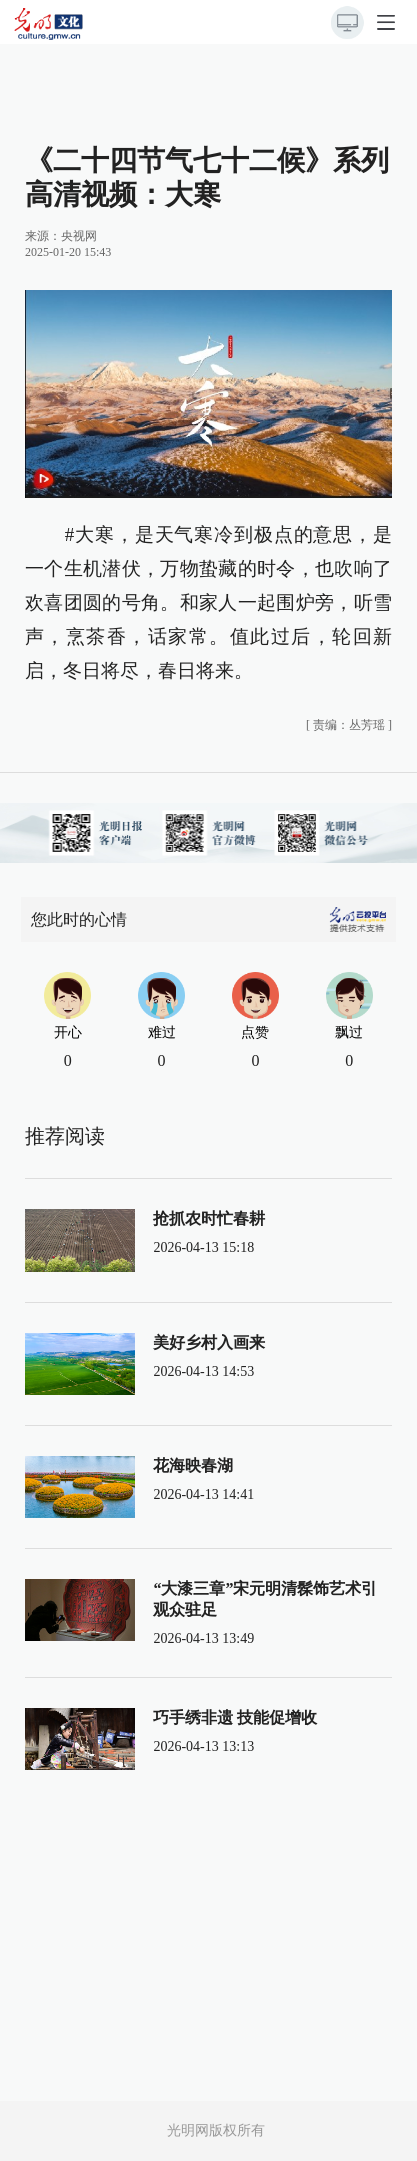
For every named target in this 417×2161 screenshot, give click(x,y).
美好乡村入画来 (209, 1342)
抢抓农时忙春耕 (209, 1218)
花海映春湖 (193, 1465)
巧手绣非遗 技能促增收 (235, 1717)
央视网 (79, 236)
